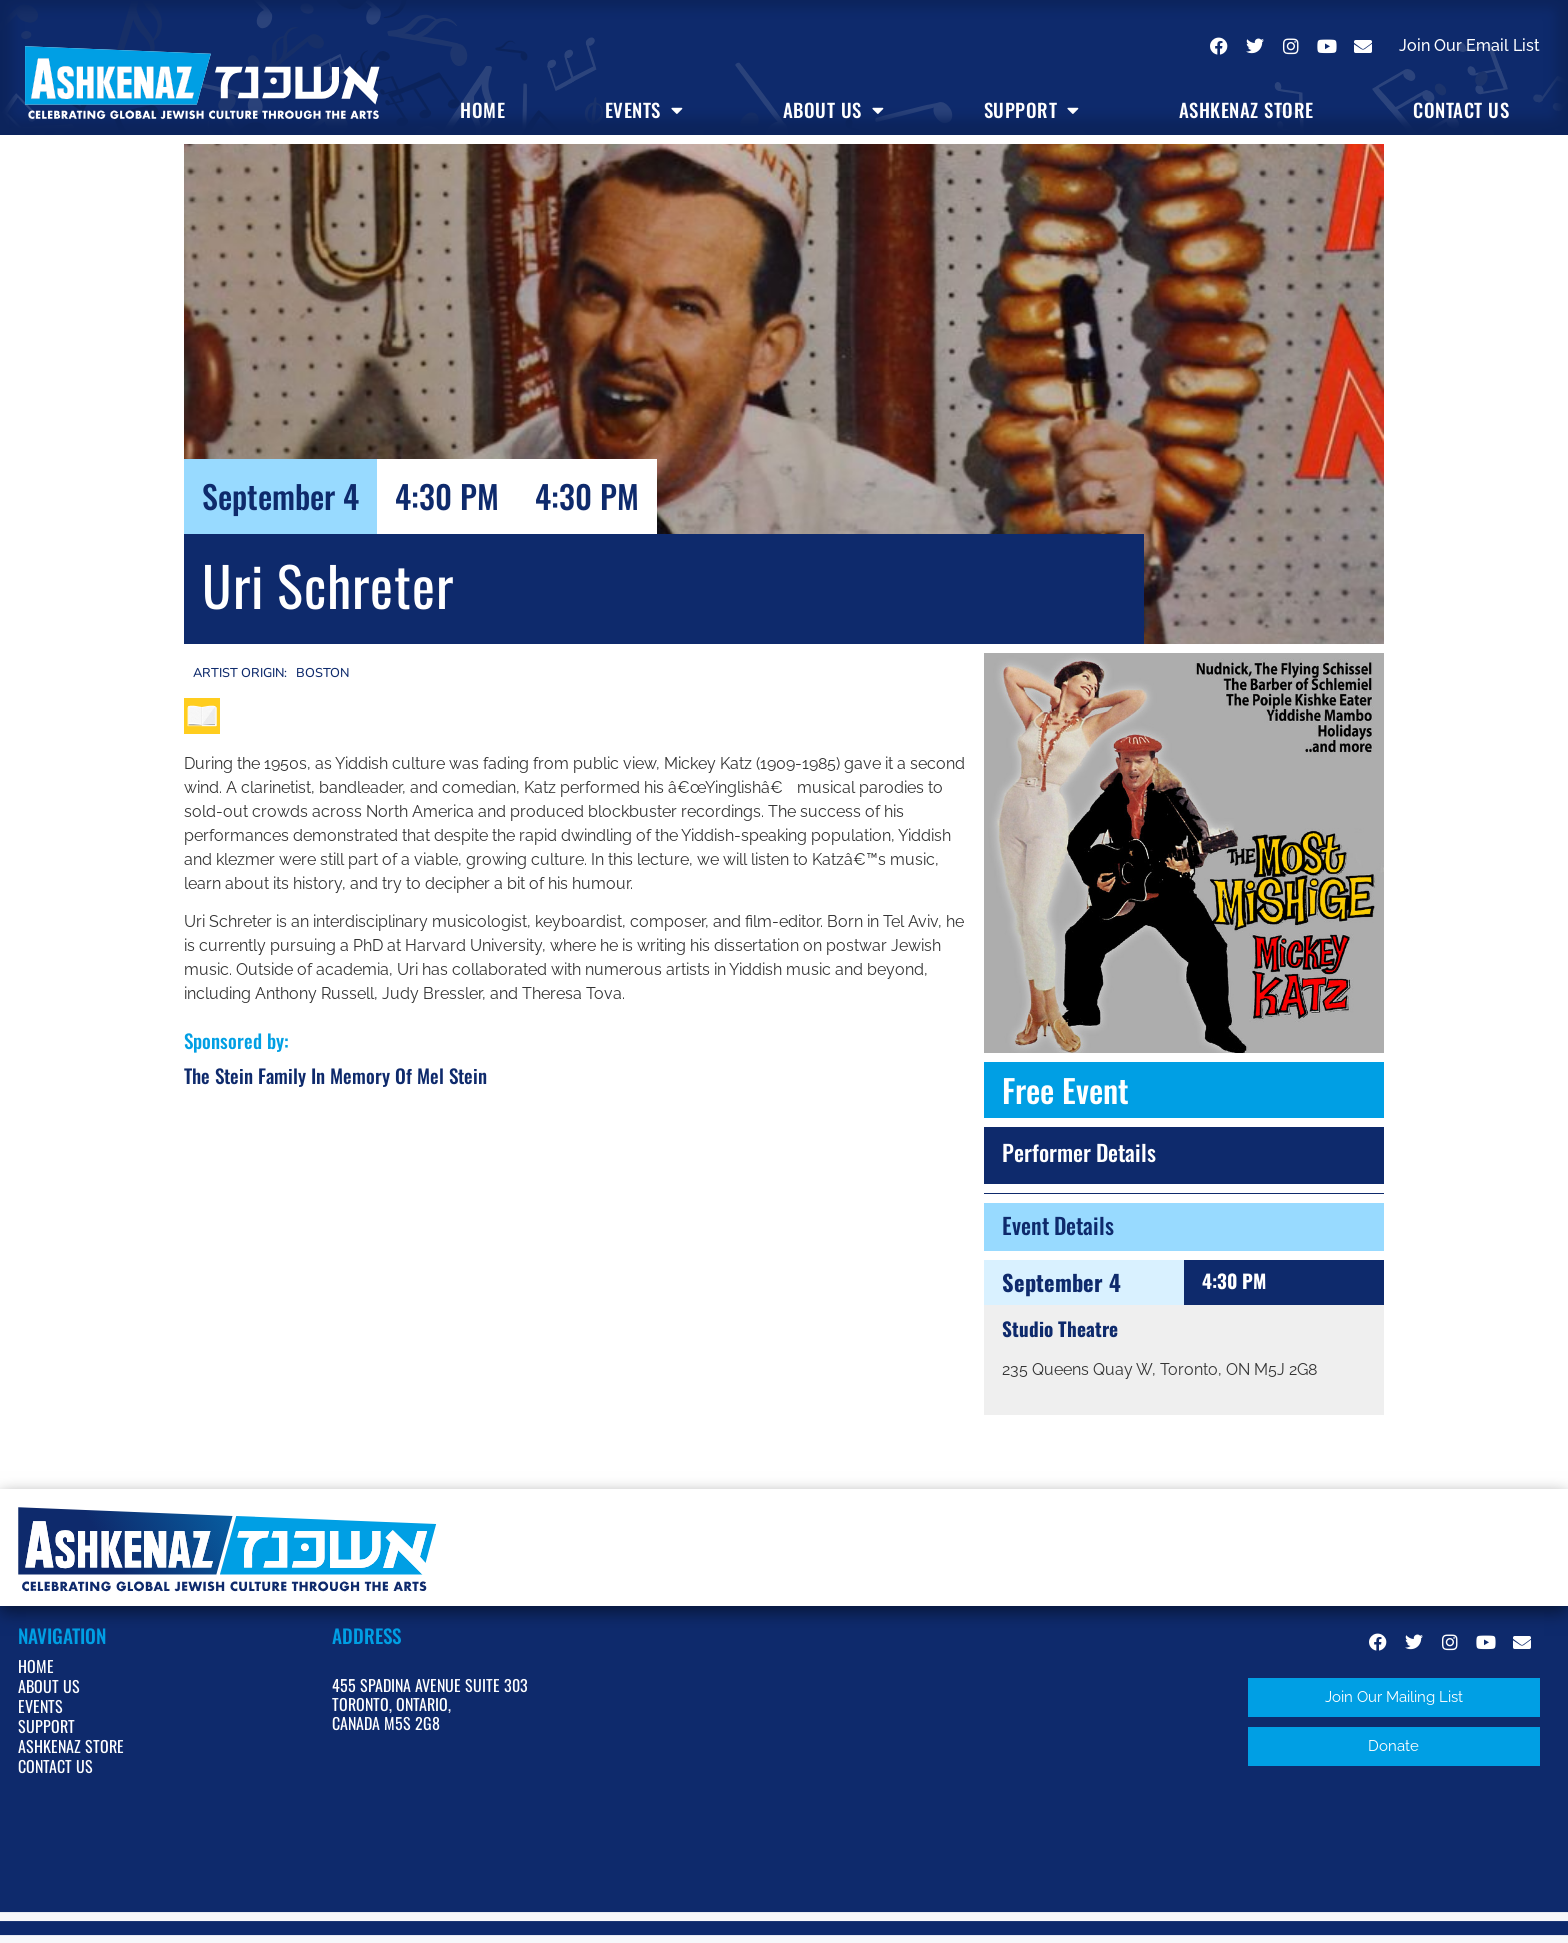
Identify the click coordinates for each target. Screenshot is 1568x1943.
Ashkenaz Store (1246, 110)
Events (644, 110)
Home (482, 110)
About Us (834, 110)
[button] (1394, 1697)
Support (1032, 110)
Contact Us (1461, 110)
